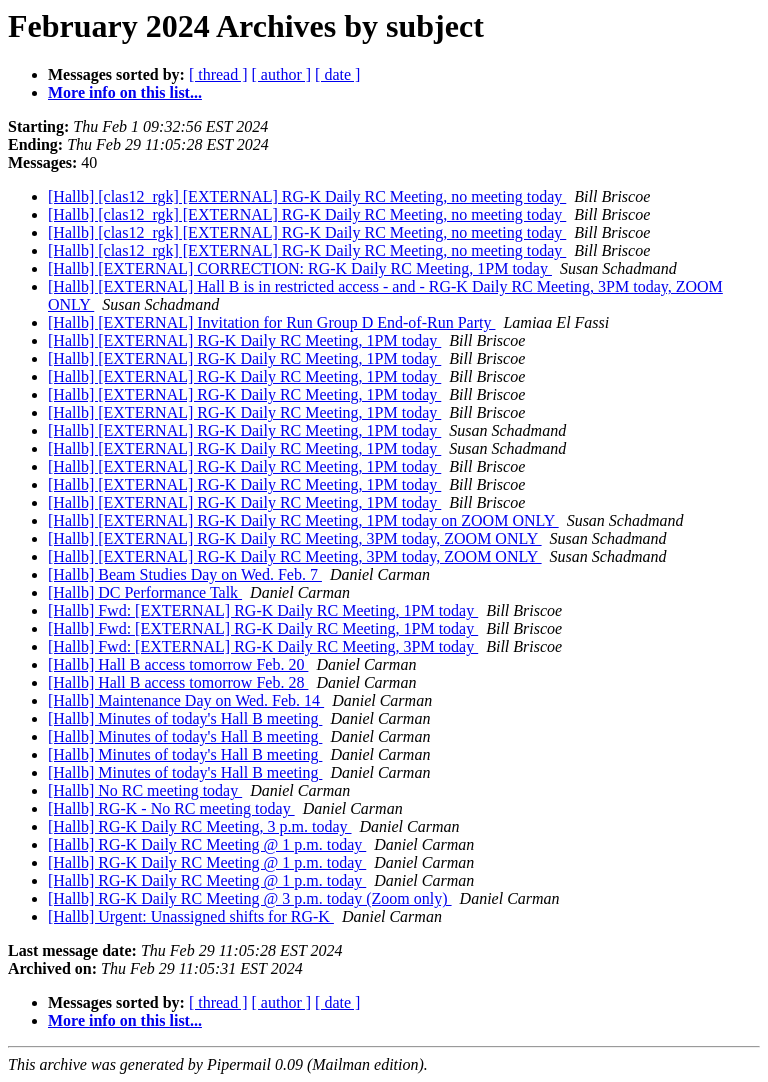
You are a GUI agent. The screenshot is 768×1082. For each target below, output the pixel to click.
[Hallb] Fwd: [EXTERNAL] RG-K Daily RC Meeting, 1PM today (263, 610)
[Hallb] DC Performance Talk (145, 592)
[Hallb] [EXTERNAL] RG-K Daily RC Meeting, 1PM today (244, 340)
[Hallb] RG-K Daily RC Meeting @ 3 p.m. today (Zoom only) (250, 898)
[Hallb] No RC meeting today (145, 790)
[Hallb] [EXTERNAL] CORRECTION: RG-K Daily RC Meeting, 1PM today (300, 268)
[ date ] (337, 74)
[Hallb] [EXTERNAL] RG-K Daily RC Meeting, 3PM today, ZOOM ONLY (295, 538)
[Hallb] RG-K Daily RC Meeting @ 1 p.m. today (207, 844)
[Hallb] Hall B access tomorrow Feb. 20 (178, 664)
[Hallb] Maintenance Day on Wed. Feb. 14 (186, 700)
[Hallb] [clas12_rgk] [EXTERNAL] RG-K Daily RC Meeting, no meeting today (307, 196)
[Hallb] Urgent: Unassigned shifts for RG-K (191, 916)
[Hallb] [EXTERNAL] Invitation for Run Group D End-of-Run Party (271, 322)
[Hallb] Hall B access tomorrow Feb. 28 (178, 682)
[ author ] (282, 74)
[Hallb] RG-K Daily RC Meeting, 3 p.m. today (200, 826)
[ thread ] (218, 74)
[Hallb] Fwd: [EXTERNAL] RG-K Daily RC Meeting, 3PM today (263, 646)
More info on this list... (125, 92)
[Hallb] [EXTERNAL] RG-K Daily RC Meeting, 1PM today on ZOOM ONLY (303, 520)
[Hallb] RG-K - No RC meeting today (171, 808)
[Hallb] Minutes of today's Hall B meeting (185, 718)
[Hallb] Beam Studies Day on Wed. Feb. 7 (185, 574)
